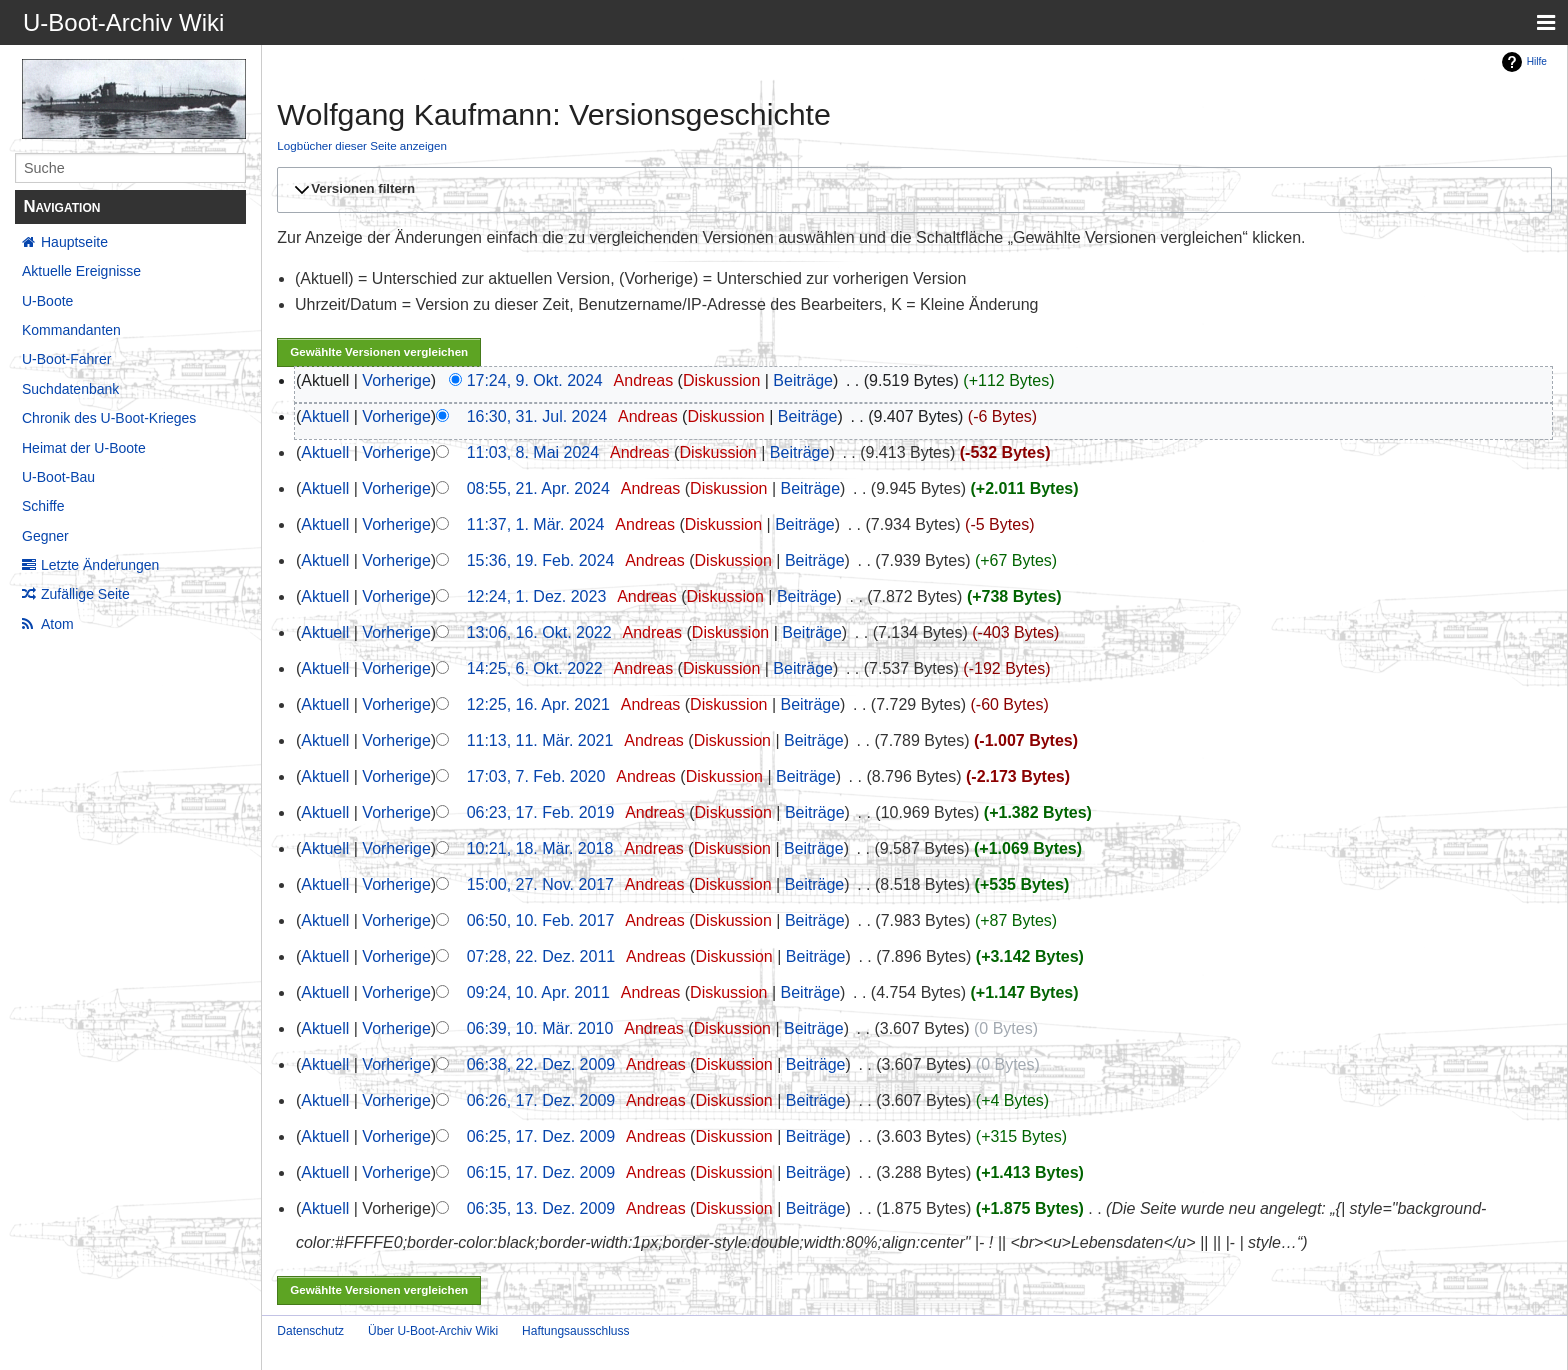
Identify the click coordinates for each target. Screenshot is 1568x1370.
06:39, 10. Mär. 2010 (540, 1028)
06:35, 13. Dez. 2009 (541, 1208)
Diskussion (721, 380)
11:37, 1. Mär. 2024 (536, 524)
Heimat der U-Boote (84, 448)
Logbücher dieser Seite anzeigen (362, 145)
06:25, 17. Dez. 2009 (541, 1136)
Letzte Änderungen (100, 565)
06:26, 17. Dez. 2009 (541, 1100)
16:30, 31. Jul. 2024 (537, 416)
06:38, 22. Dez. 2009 (541, 1064)
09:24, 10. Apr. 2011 (538, 992)
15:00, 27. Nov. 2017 (540, 884)
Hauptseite (74, 242)
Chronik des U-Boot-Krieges (109, 418)
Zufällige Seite (85, 594)
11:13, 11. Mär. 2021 (540, 740)
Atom (57, 624)
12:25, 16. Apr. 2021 (538, 704)
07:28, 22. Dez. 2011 (541, 956)
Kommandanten (71, 330)
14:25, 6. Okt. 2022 (535, 668)
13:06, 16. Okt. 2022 (539, 632)
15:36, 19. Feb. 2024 (541, 560)
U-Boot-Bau (58, 477)
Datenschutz (310, 1331)
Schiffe (43, 506)
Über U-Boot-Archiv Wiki (433, 1331)
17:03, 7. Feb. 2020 (536, 776)
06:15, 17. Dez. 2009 (541, 1172)
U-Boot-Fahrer (66, 359)
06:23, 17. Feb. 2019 (541, 812)
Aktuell (325, 416)
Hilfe (1537, 61)
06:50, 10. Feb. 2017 (541, 920)
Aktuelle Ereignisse (81, 271)
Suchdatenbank (70, 389)
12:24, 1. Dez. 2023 (537, 596)
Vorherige (396, 380)
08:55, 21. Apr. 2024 (538, 488)
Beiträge (803, 380)
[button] (911, 190)
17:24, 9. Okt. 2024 (535, 380)
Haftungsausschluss (575, 1331)
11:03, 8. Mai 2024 (533, 452)
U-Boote (47, 301)
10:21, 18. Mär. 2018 (540, 848)
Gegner (45, 536)
